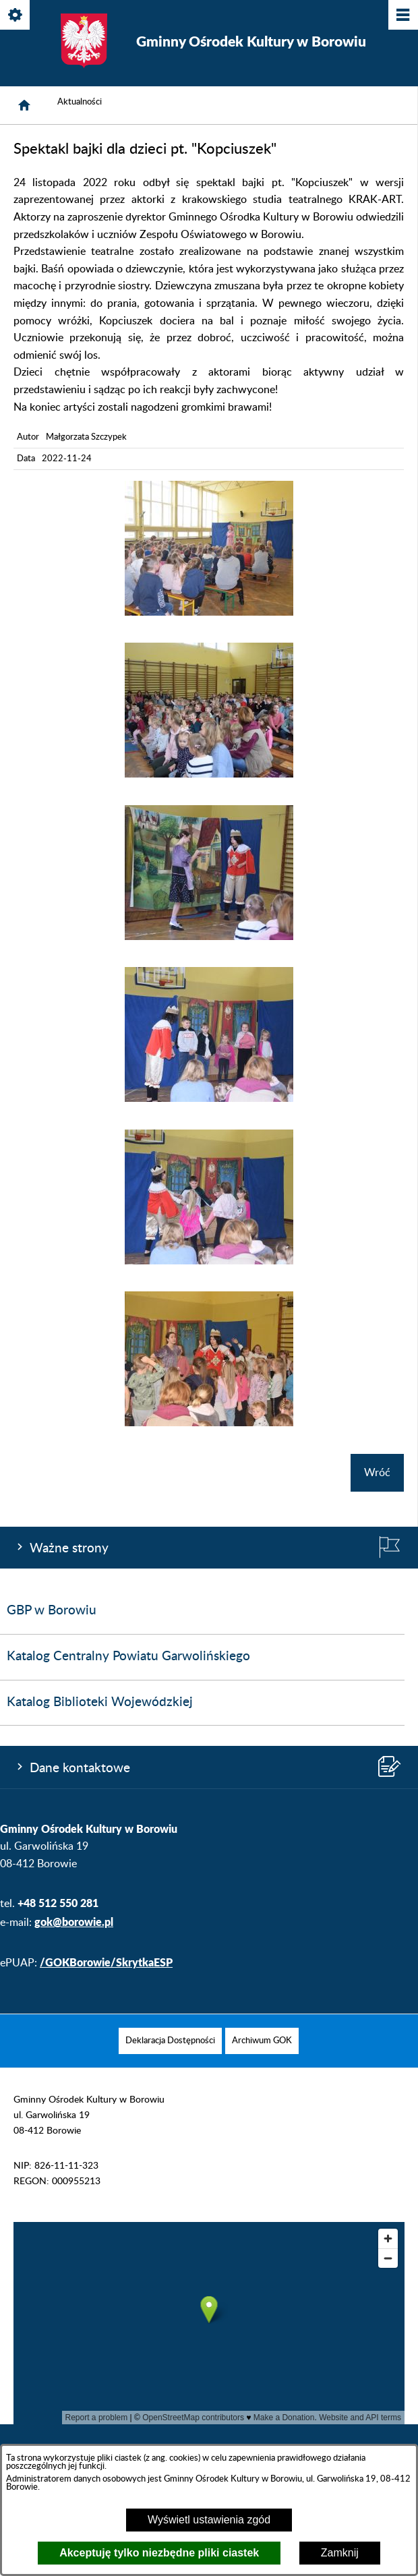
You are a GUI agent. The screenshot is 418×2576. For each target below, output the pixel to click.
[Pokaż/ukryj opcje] (16, 16)
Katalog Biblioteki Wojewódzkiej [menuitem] (100, 1702)
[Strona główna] (24, 105)
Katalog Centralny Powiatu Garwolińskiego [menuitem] (128, 1656)
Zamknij (340, 2552)
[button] (209, 612)
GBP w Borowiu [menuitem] (51, 1610)
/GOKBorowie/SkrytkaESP (106, 1962)
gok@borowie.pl (73, 1921)
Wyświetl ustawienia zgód (209, 2519)
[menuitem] (170, 2041)
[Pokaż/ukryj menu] (402, 16)
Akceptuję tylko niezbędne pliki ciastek (159, 2552)
